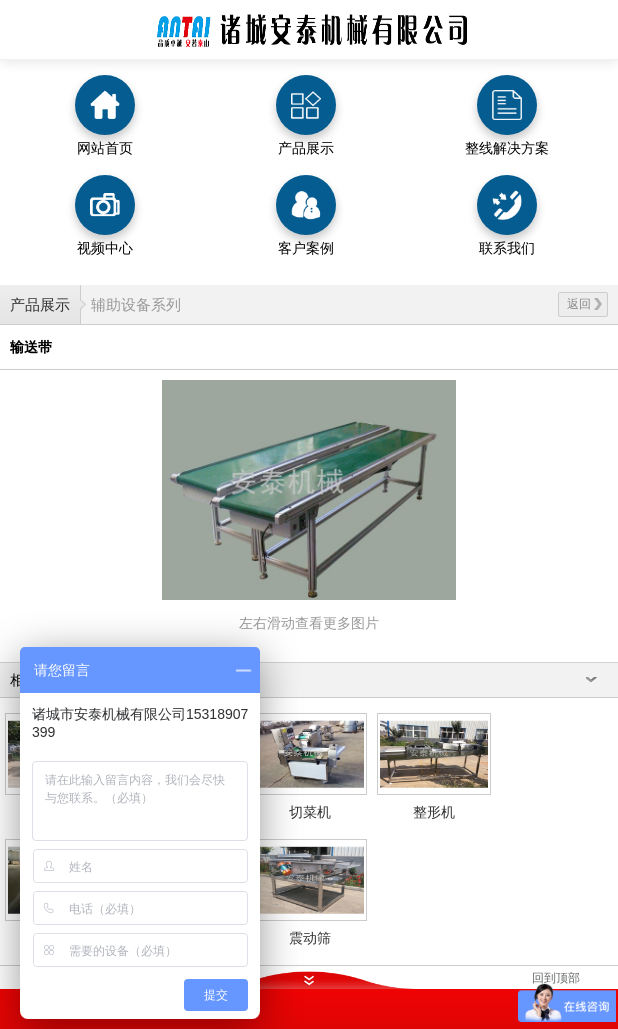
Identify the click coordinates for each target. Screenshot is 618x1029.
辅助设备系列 (136, 304)
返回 (584, 304)
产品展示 (40, 304)
